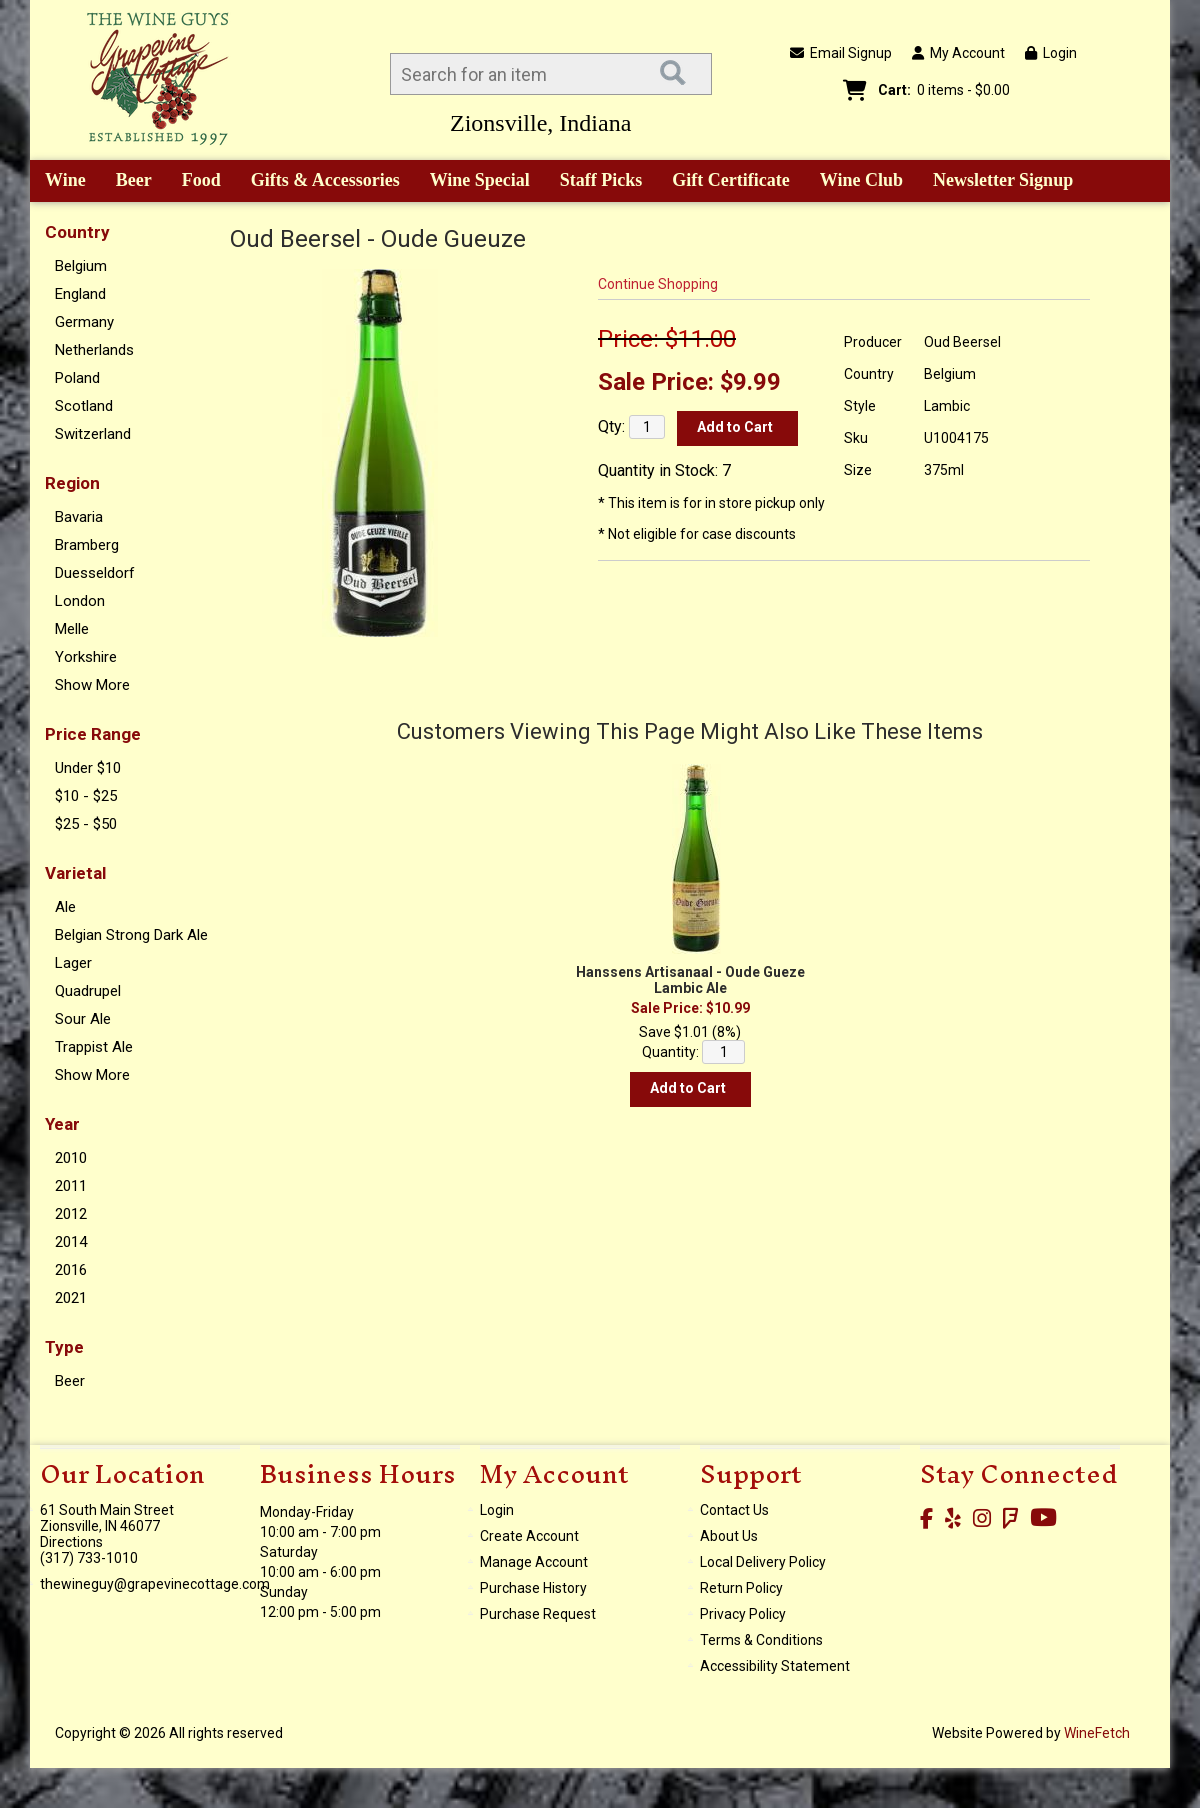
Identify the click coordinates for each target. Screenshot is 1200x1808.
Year (62, 1124)
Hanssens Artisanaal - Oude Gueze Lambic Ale (690, 980)
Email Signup (841, 53)
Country (77, 232)
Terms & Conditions (761, 1640)
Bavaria (79, 517)
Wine (58, 182)
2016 (71, 1270)
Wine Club (855, 182)
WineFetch (1097, 1733)
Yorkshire (86, 657)
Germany (84, 322)
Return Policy (741, 1588)
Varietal (75, 873)
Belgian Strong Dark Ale (131, 935)
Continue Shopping (658, 284)
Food (195, 182)
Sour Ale (83, 1019)
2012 (71, 1214)
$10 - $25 (86, 796)
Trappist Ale (94, 1047)
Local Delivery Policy (763, 1562)
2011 (71, 1186)
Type (64, 1347)
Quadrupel (88, 991)
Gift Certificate (730, 180)
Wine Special (480, 180)
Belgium (81, 266)
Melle (72, 629)
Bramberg (87, 545)
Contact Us (734, 1510)
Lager (73, 963)
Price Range (93, 734)
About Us (729, 1536)
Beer (127, 182)
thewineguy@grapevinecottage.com (155, 1584)
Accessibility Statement (775, 1666)
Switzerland (93, 434)
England (80, 294)
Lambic (947, 406)
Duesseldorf (95, 573)
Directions (71, 1542)
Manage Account (534, 1562)
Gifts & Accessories (318, 182)
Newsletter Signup (1003, 180)
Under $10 (88, 768)
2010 (71, 1158)
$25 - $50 (86, 824)
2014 (71, 1242)
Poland (77, 378)
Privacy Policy (743, 1614)
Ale (65, 907)
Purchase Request (538, 1614)
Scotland (84, 406)
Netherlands (94, 350)
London (80, 601)
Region (72, 483)
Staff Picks (601, 180)
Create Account (529, 1536)
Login (1051, 53)
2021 (71, 1298)
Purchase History (533, 1588)
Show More (92, 685)
